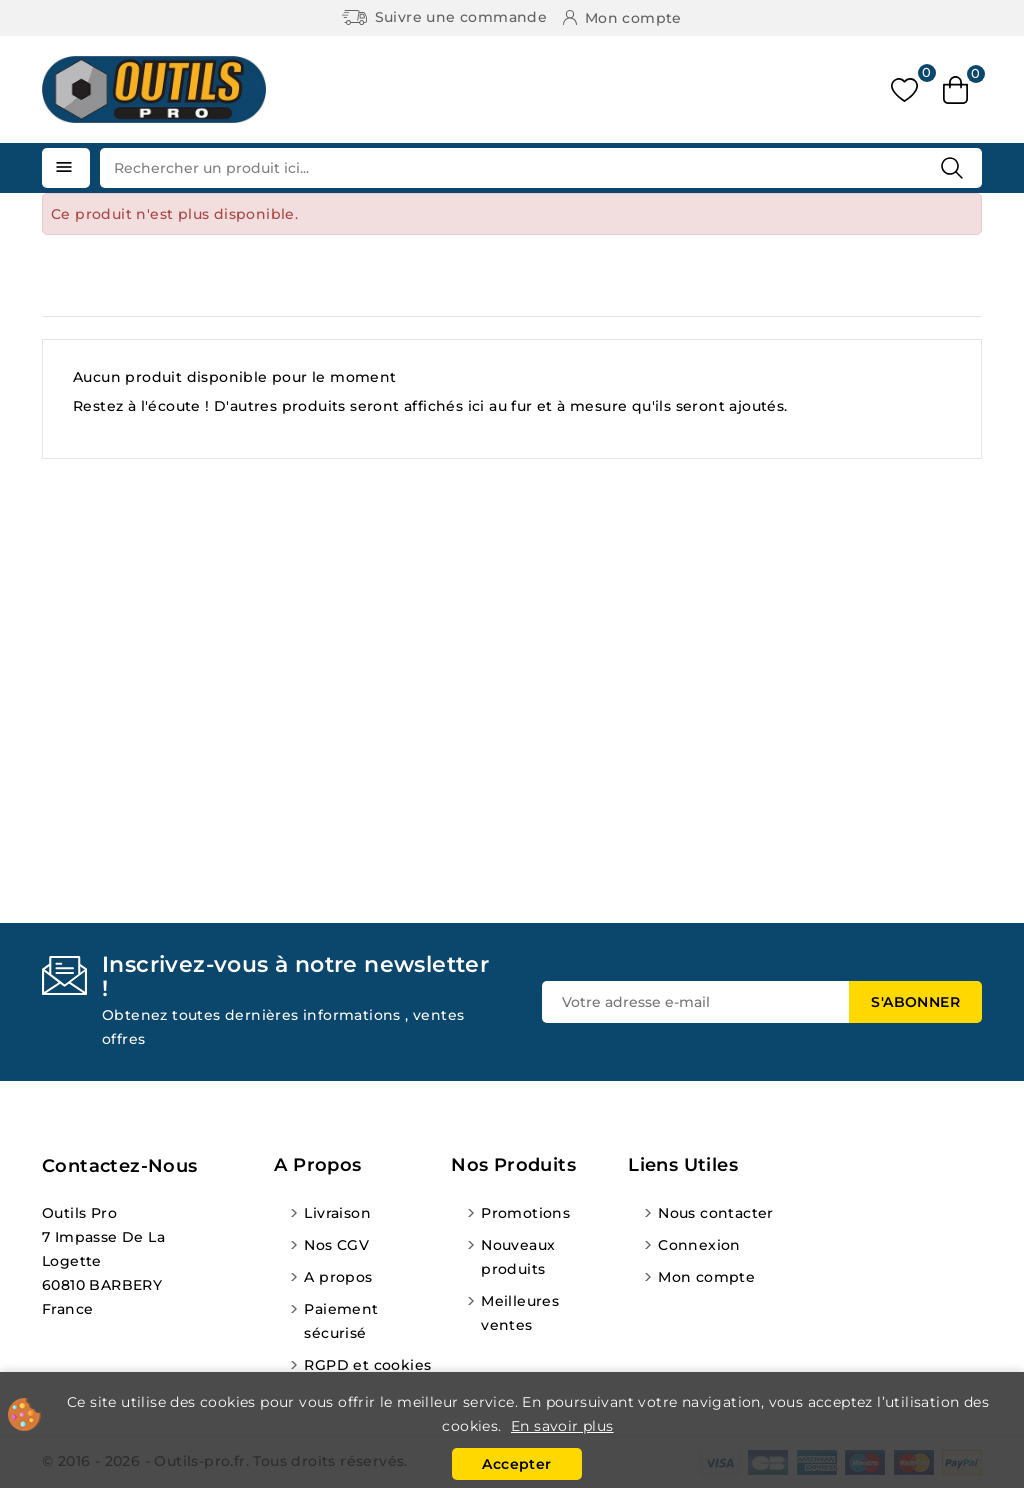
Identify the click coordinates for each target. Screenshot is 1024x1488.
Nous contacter (716, 1213)
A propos (338, 1277)
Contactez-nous (120, 1166)
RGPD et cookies (367, 1365)
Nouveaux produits (518, 1257)
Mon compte (706, 1277)
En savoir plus (562, 1426)
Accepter (516, 1464)
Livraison (337, 1213)
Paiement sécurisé (341, 1321)
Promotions (525, 1213)
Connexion (699, 1245)
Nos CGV (336, 1245)
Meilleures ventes (520, 1313)
